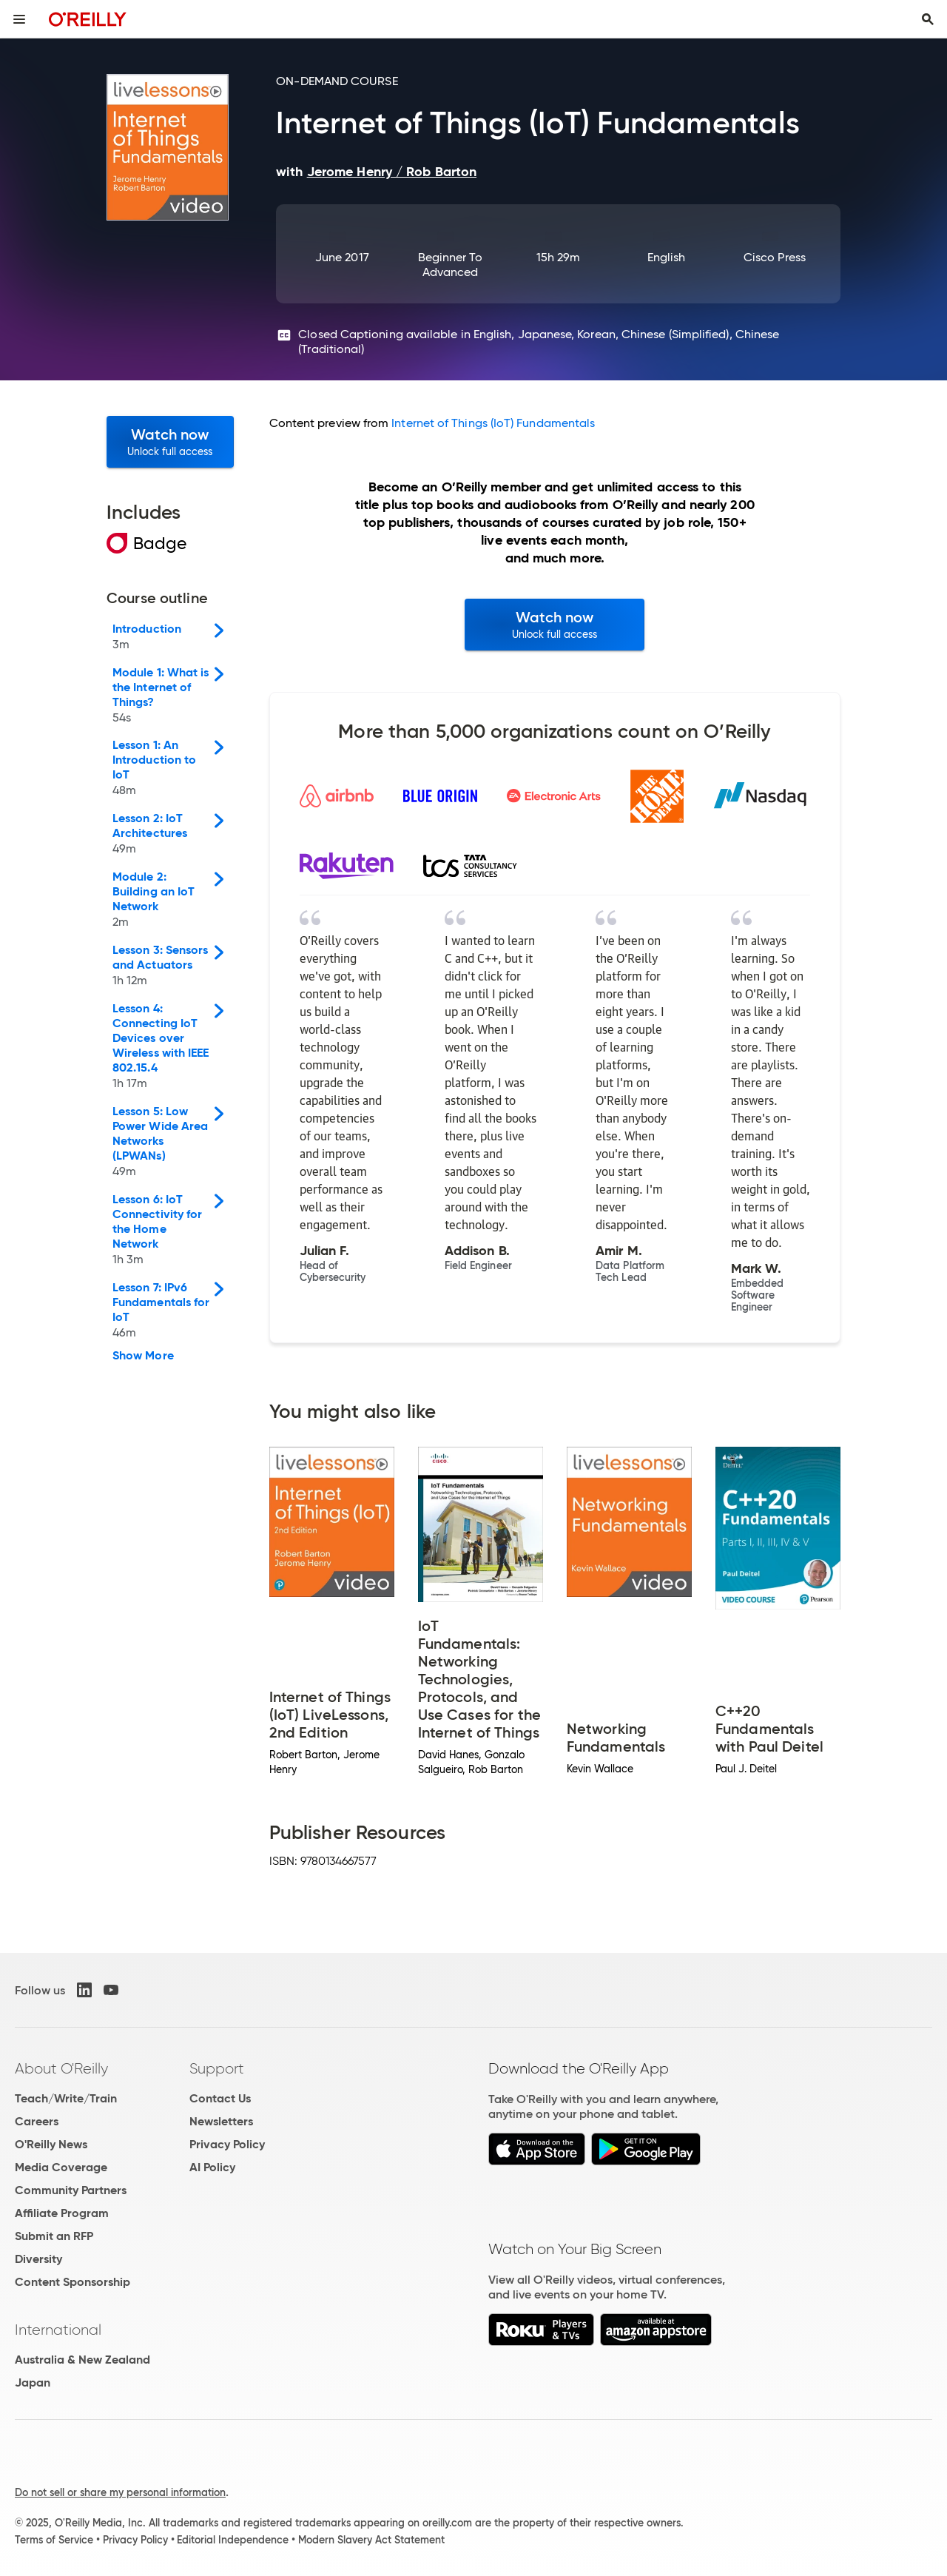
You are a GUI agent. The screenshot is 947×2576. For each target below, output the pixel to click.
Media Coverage (61, 2167)
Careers (36, 2121)
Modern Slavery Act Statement (371, 2539)
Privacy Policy (227, 2144)
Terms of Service (54, 2539)
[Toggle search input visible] (928, 19)
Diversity (38, 2259)
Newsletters (221, 2121)
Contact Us (220, 2098)
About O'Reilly (61, 2068)
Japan (32, 2382)
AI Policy (212, 2167)
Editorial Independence (233, 2539)
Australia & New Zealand (82, 2359)
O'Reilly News (51, 2144)
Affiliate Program (62, 2213)
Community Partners (71, 2190)
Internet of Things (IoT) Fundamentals (493, 423)
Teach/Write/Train (66, 2098)
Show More (143, 1356)
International (58, 2329)
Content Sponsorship (72, 2282)
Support (216, 2068)
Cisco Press (775, 257)
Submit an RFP (54, 2236)
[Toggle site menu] (19, 19)
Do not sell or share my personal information (120, 2492)
